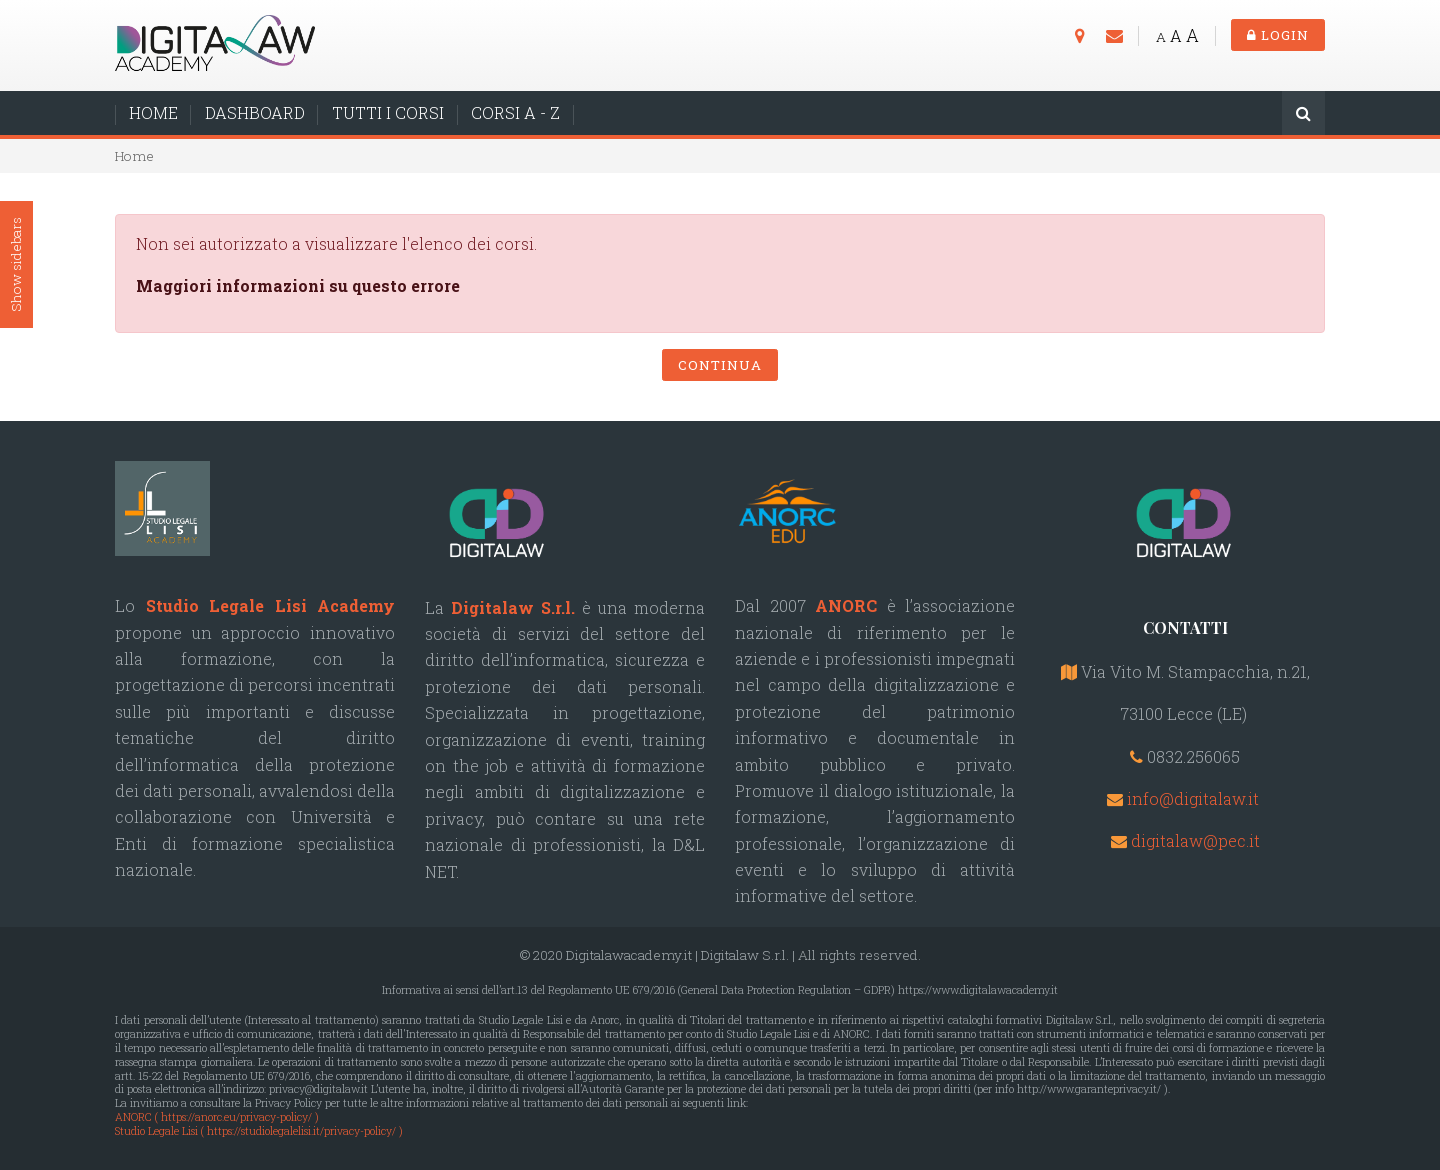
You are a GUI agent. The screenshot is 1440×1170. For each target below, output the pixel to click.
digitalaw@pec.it (1195, 840)
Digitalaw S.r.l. (513, 607)
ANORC (846, 605)
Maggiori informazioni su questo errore (298, 285)
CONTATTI (1185, 627)
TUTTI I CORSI (388, 112)
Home (134, 156)
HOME (153, 112)
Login (1278, 35)
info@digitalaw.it (1193, 798)
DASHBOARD (255, 112)
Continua (720, 365)
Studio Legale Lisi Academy (271, 605)
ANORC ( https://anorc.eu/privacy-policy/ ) (217, 1117)
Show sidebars (16, 265)
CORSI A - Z (515, 112)
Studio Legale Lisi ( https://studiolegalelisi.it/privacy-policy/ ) (259, 1131)
